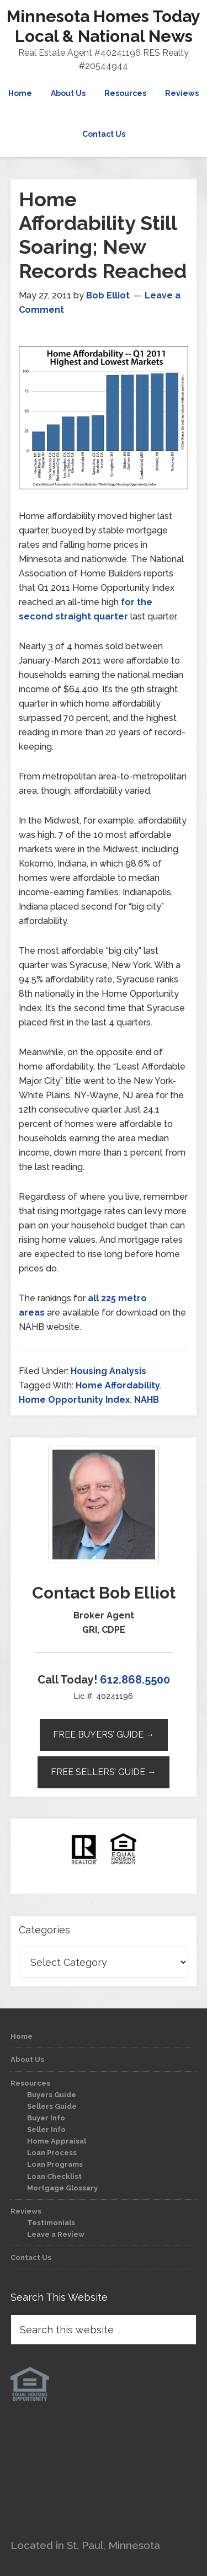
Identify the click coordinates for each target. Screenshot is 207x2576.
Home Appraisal (56, 2141)
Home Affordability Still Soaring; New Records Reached (103, 235)
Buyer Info (46, 2118)
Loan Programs (55, 2164)
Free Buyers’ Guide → (104, 1734)
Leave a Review (55, 2234)
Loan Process (52, 2153)
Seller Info (46, 2129)
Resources (30, 2083)
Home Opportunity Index (74, 1399)
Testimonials (51, 2223)
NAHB (146, 1399)
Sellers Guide (52, 2106)
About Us (27, 2059)
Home (21, 2036)
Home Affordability (118, 1385)
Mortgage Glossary (62, 2188)
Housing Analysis (108, 1371)
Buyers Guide (51, 2095)
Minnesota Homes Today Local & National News (103, 26)
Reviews (25, 2211)
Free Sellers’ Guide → (103, 1772)
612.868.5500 (135, 1679)
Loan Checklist (54, 2176)
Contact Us (30, 2257)
